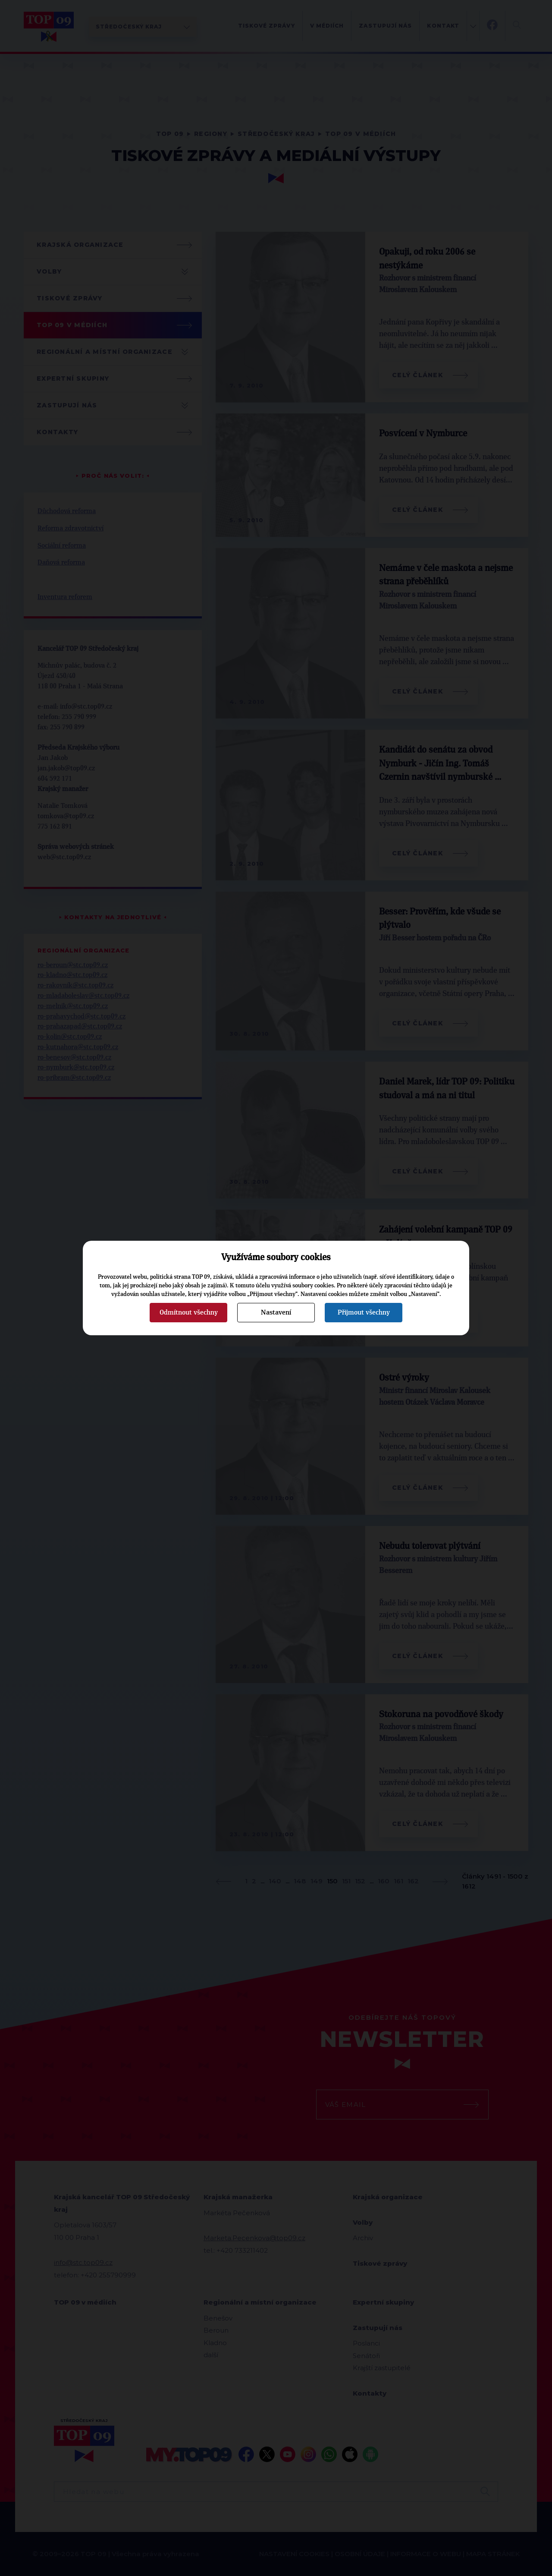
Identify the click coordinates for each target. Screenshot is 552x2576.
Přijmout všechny (364, 1312)
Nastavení (276, 1312)
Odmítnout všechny (189, 1312)
